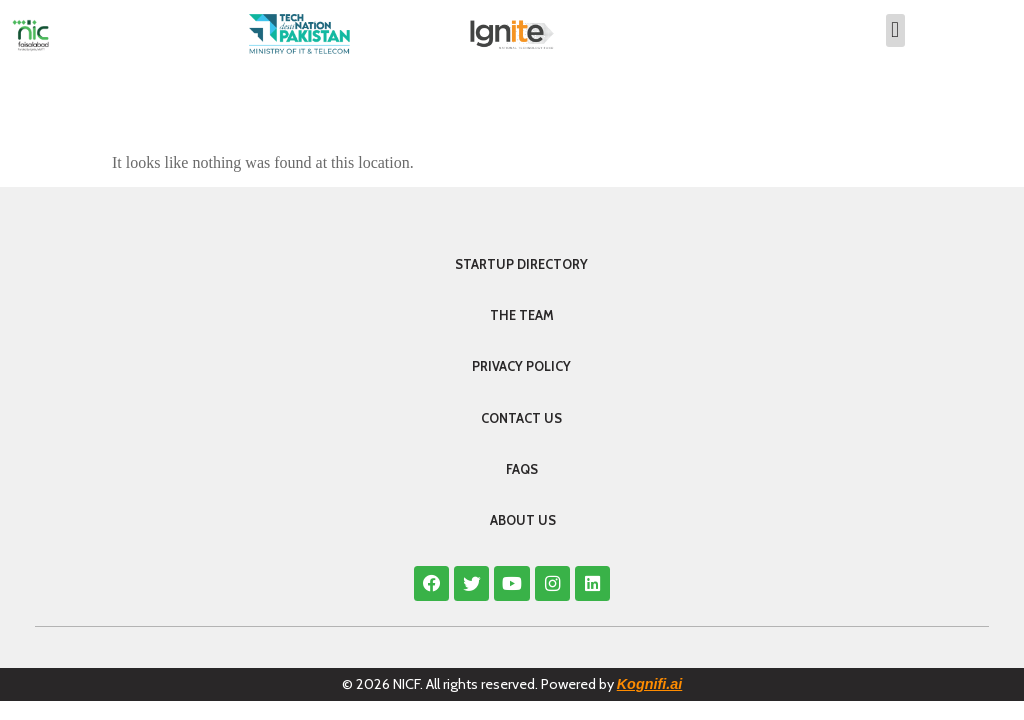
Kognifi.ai (650, 684)
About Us (523, 520)
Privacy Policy (521, 366)
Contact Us (521, 418)
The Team (522, 315)
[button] (895, 30)
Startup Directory (521, 264)
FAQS (522, 469)
